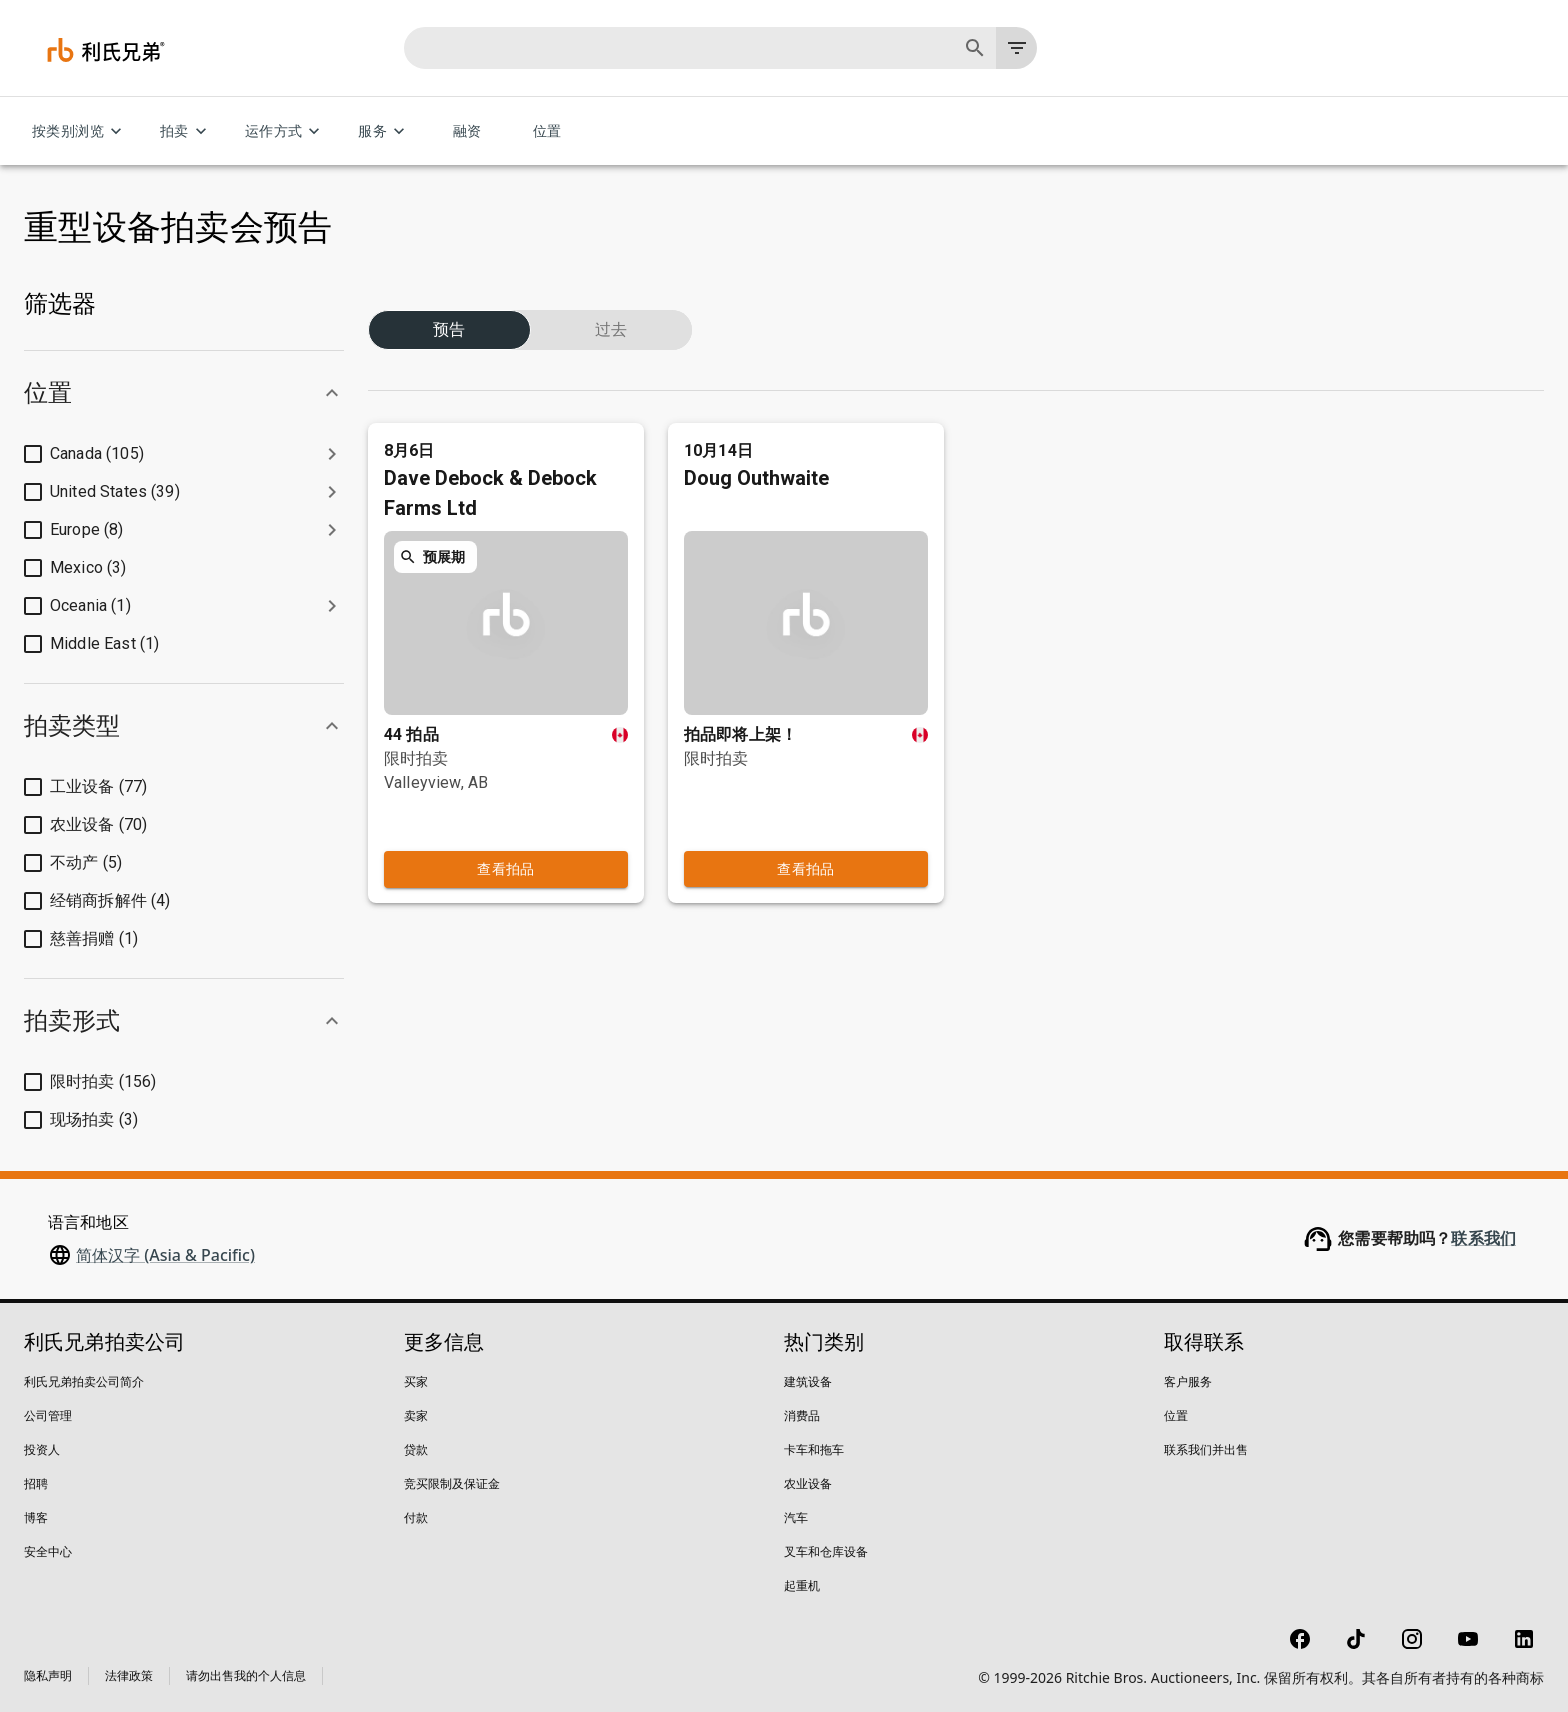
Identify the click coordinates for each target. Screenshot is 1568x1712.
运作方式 (286, 131)
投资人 (42, 1449)
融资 (467, 131)
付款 (416, 1517)
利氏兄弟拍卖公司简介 (84, 1381)
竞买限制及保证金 (452, 1483)
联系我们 (1483, 1238)
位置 (547, 131)
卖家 (416, 1415)
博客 (36, 1517)
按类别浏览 (80, 131)
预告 (449, 306)
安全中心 (48, 1551)
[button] (184, 393)
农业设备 (808, 1483)
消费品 (802, 1415)
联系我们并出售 (1206, 1449)
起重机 (802, 1585)
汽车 (796, 1517)
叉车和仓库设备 (826, 1551)
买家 (416, 1381)
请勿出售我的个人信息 (246, 1675)
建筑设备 (808, 1381)
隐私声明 (48, 1675)
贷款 (416, 1449)
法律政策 (129, 1675)
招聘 (36, 1483)
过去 (611, 306)
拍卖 (186, 131)
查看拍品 (506, 829)
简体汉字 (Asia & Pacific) (165, 1255)
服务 (384, 131)
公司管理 (48, 1415)
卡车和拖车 (814, 1449)
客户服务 (1188, 1381)
